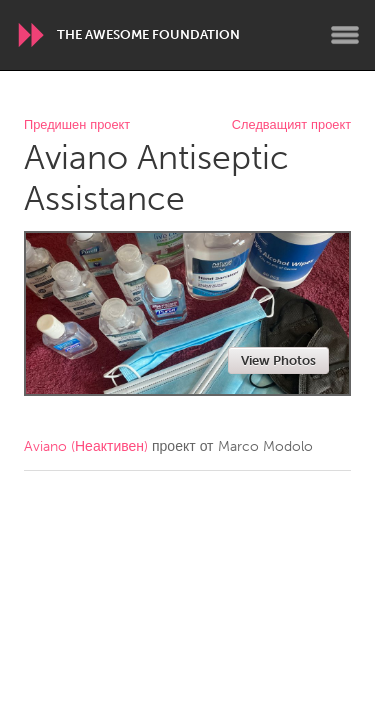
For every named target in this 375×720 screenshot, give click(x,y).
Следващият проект (291, 125)
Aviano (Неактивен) (86, 446)
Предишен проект (77, 125)
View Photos (278, 360)
